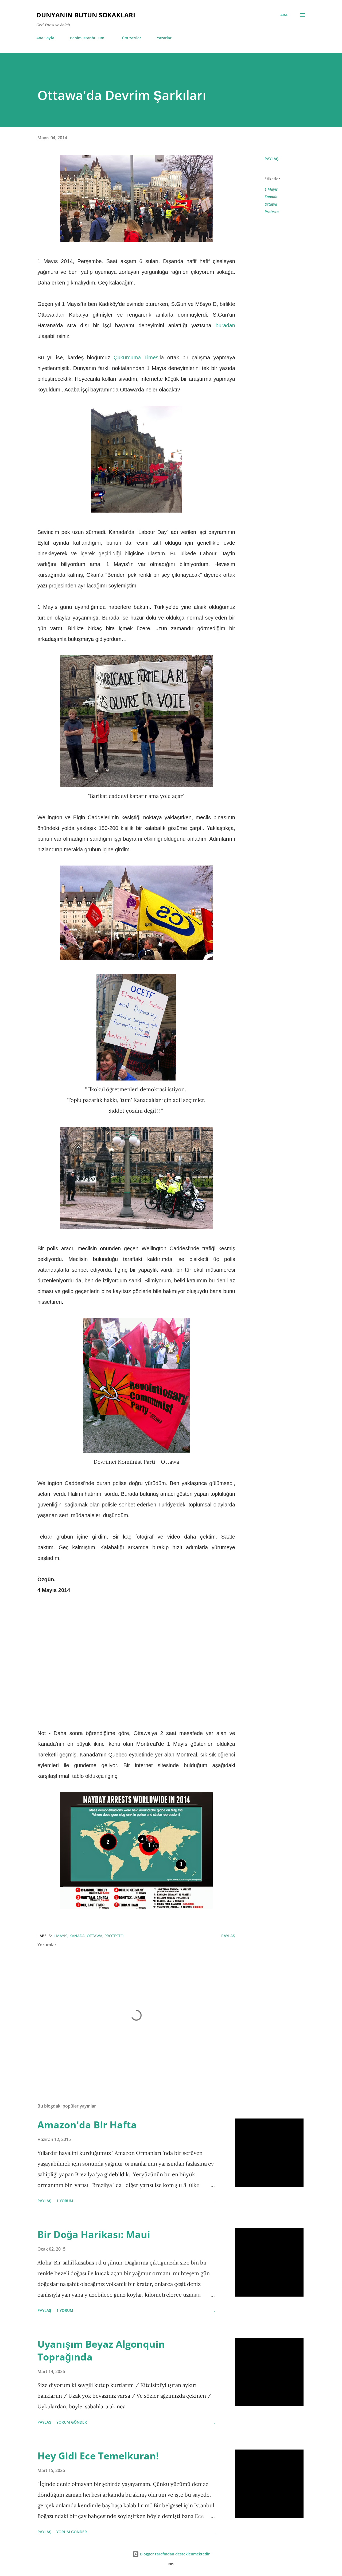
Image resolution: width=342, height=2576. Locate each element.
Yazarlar (164, 37)
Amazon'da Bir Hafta (87, 2124)
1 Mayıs (271, 189)
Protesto (272, 211)
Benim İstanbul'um (87, 37)
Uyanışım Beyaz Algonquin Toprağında (101, 2350)
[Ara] (283, 15)
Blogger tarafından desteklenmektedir (171, 2553)
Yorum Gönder (71, 2422)
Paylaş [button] (271, 158)
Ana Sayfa (45, 37)
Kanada (271, 196)
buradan (225, 325)
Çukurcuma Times (136, 357)
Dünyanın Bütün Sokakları (85, 14)
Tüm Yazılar (130, 37)
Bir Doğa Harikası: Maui (93, 2234)
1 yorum (64, 2200)
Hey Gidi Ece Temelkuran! (98, 2455)
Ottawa (271, 204)
